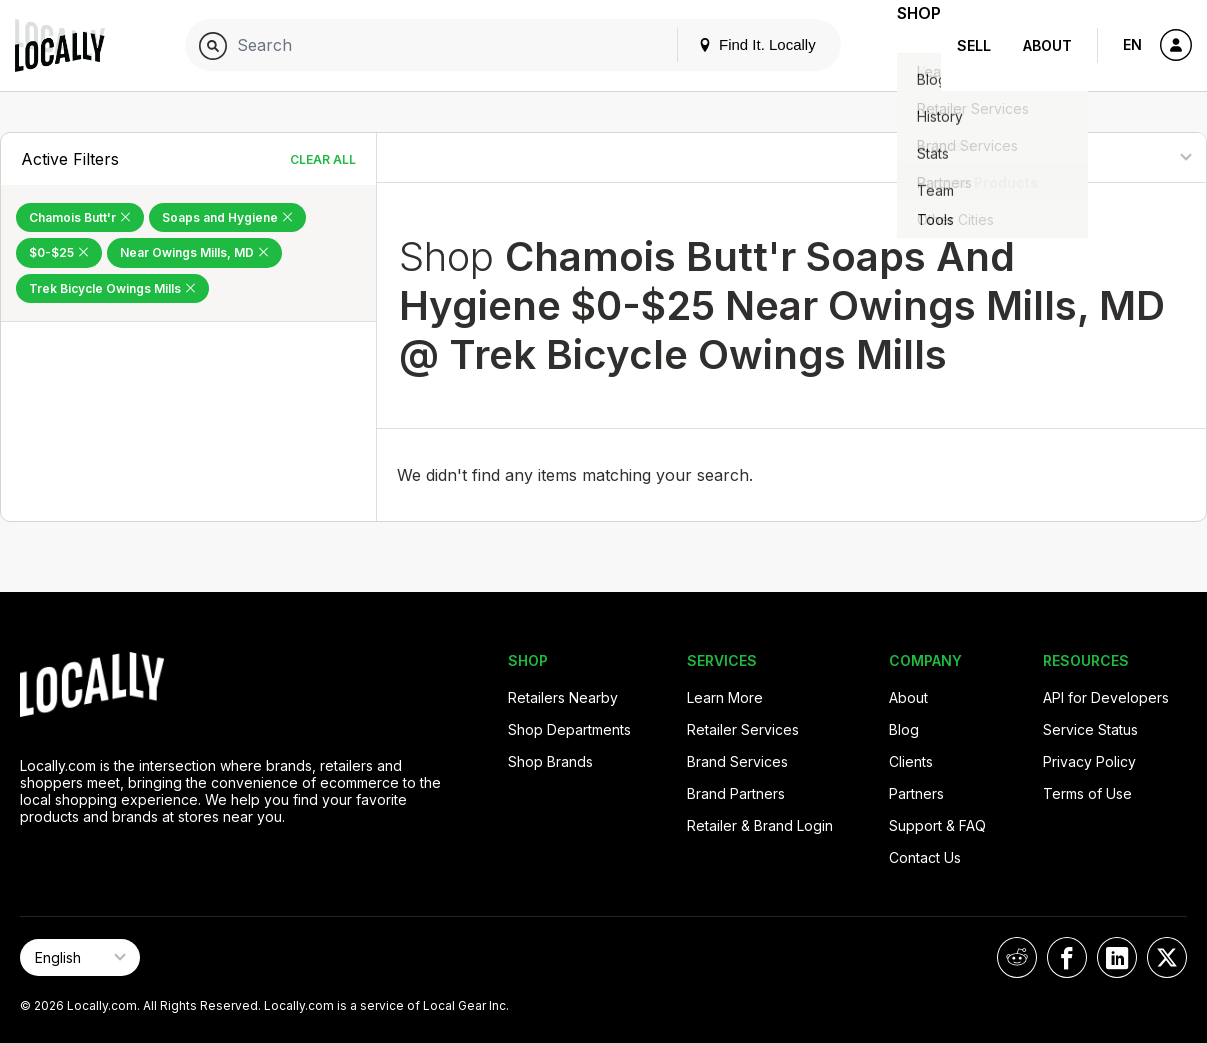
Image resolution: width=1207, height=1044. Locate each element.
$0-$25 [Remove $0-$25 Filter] (59, 252)
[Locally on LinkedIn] (1117, 957)
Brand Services (737, 761)
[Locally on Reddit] (1017, 957)
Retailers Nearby (563, 697)
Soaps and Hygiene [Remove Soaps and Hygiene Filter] (227, 217)
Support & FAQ (937, 825)
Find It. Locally (729, 44)
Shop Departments (569, 729)
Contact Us (925, 857)
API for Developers (1106, 697)
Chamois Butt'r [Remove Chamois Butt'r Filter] (80, 217)
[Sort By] (1108, 157)
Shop (905, 45)
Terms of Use (1087, 793)
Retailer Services (743, 729)
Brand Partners (736, 793)
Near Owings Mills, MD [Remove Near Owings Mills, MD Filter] (194, 252)
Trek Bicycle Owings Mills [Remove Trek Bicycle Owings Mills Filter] (112, 288)
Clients (911, 761)
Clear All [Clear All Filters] (323, 159)
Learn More (725, 697)
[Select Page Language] (80, 957)
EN (1132, 44)
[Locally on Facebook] (1067, 957)
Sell (974, 45)
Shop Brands (550, 761)
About (1047, 45)
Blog (904, 729)
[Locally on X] (1167, 957)
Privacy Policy (1089, 761)
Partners (916, 793)
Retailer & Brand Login (760, 825)
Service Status (1090, 729)
